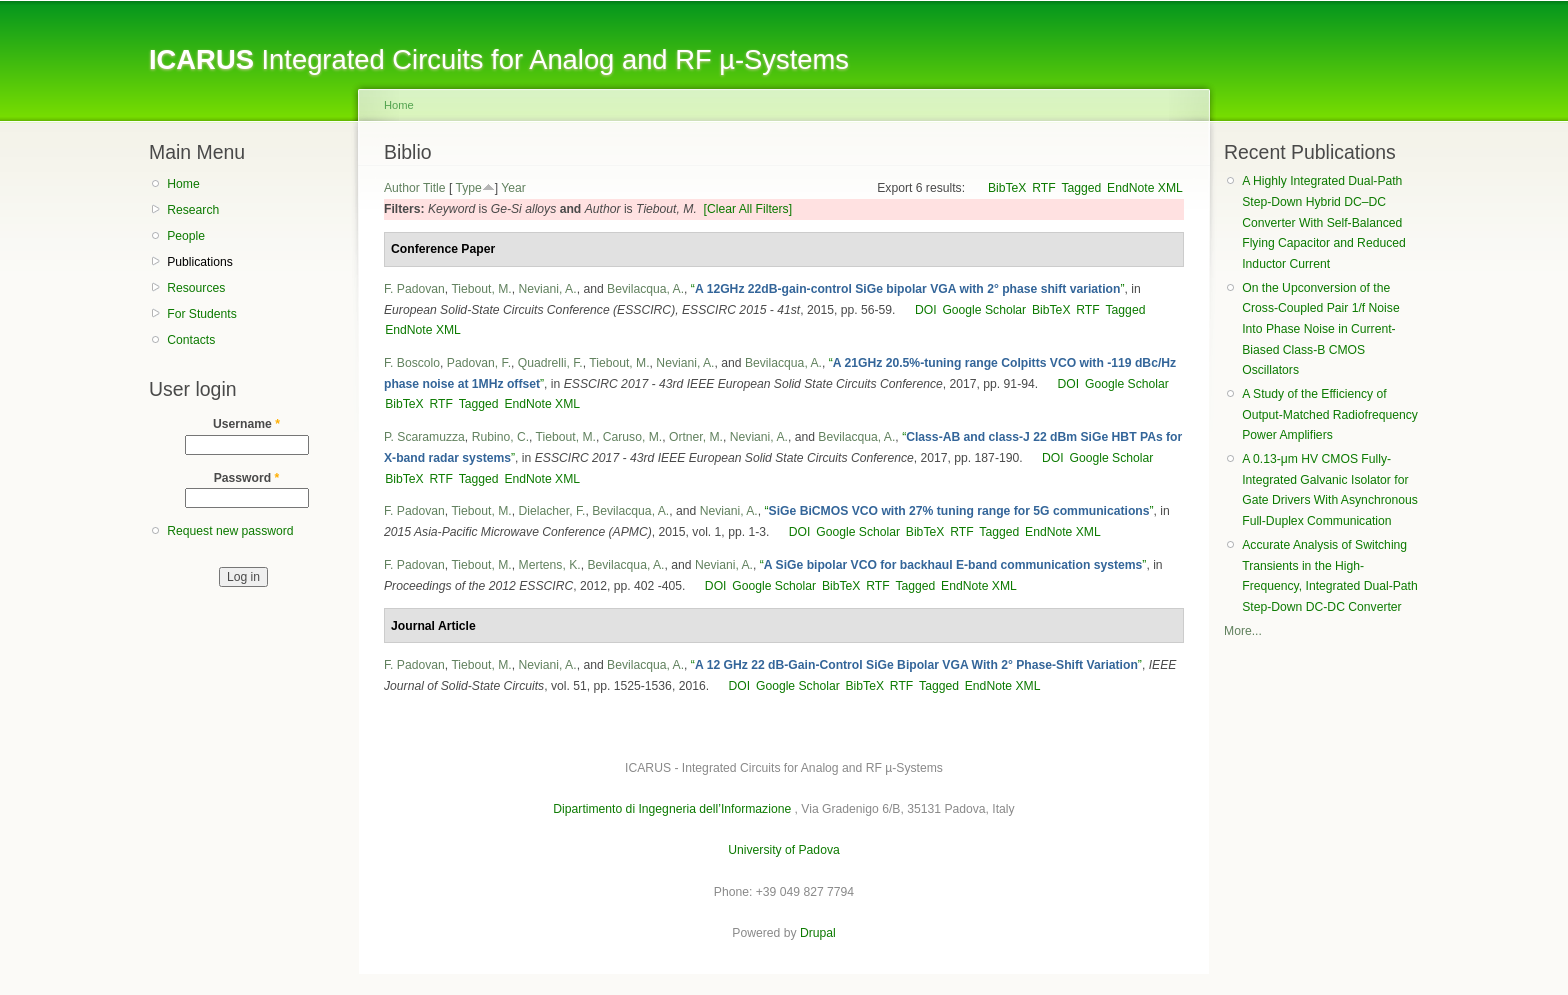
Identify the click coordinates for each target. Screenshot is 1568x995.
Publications (200, 262)
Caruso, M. (632, 437)
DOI (926, 310)
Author (402, 188)
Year (513, 188)
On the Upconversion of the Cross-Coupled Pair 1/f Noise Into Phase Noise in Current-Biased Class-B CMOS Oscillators (1320, 329)
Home (183, 184)
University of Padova (783, 850)
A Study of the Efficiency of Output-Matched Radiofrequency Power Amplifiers (1330, 414)
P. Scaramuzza (424, 437)
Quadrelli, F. (550, 363)
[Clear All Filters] (748, 209)
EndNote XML (1145, 188)
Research (193, 210)
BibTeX (1007, 188)
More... (1243, 631)
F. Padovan (414, 289)
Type (468, 188)
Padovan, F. (479, 363)
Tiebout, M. (481, 289)
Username (246, 424)
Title (434, 188)
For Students (202, 314)
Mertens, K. (550, 565)
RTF (1043, 188)
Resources (196, 288)
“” (908, 289)
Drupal (818, 933)
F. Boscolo (412, 363)
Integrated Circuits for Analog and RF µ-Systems (499, 59)
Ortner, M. (696, 437)
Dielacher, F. (552, 511)
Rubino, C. (500, 437)
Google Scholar (984, 310)
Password (247, 478)
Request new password (230, 531)
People (186, 236)
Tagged (1081, 188)
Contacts (191, 340)
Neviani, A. (548, 289)
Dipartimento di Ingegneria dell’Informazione (672, 809)
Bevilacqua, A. (645, 289)
